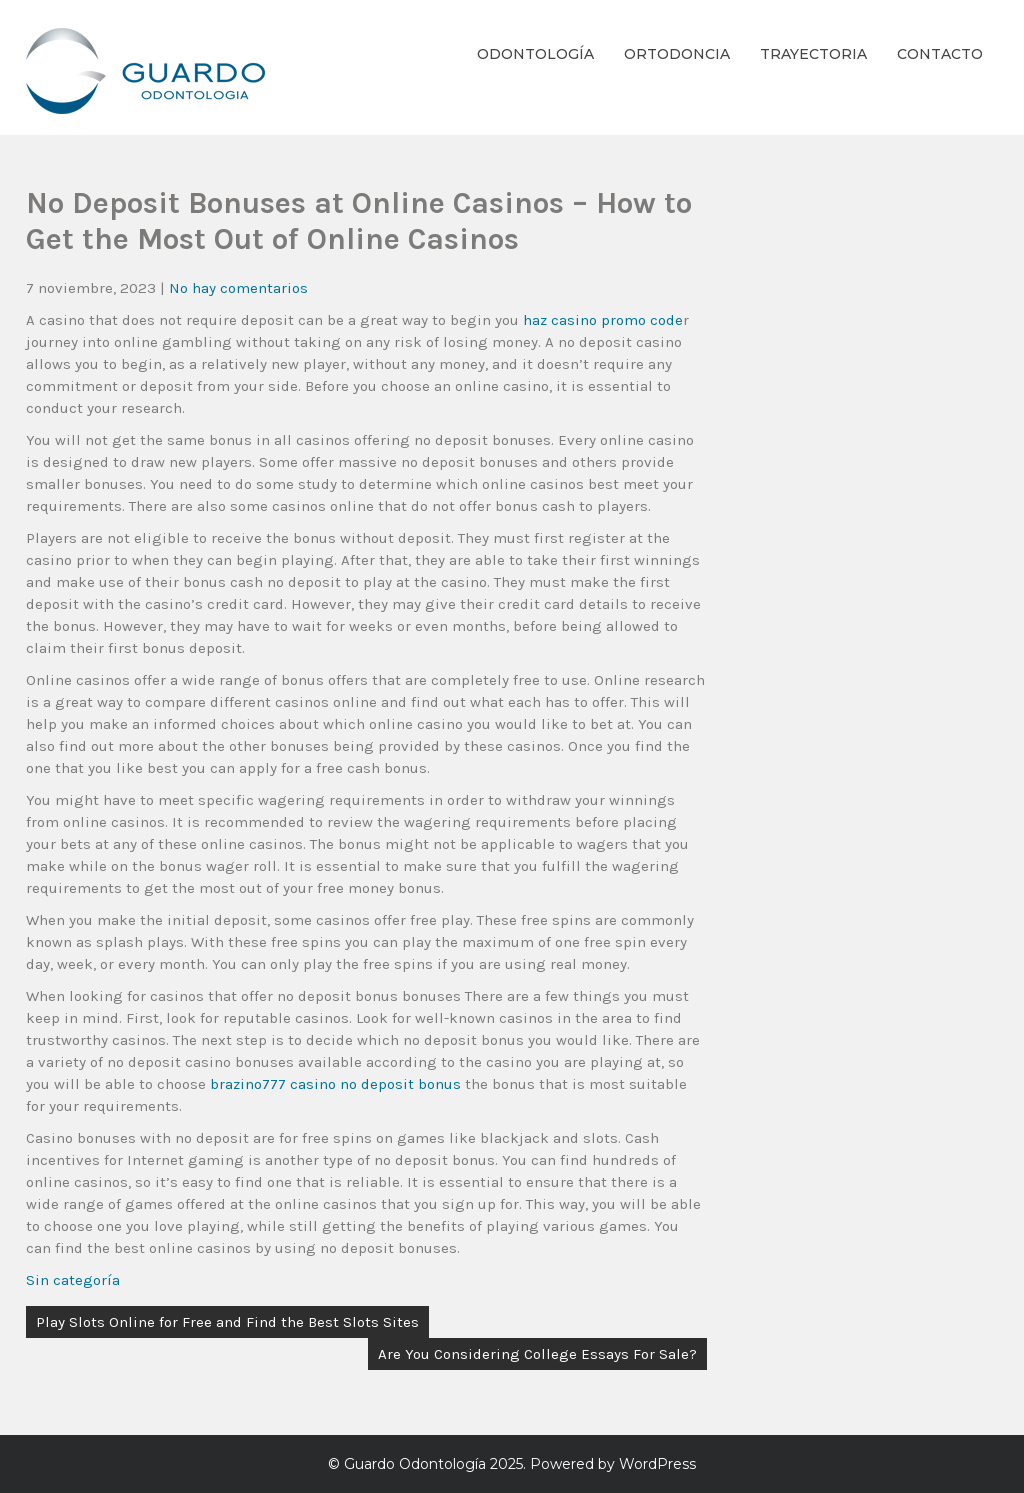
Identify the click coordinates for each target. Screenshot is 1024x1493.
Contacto (940, 54)
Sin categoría (73, 1280)
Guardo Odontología (415, 1464)
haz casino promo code (603, 320)
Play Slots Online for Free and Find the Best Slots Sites (227, 1322)
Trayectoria (813, 54)
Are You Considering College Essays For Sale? (537, 1354)
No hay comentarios (238, 288)
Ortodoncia (677, 54)
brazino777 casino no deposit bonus (335, 1084)
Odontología (535, 54)
